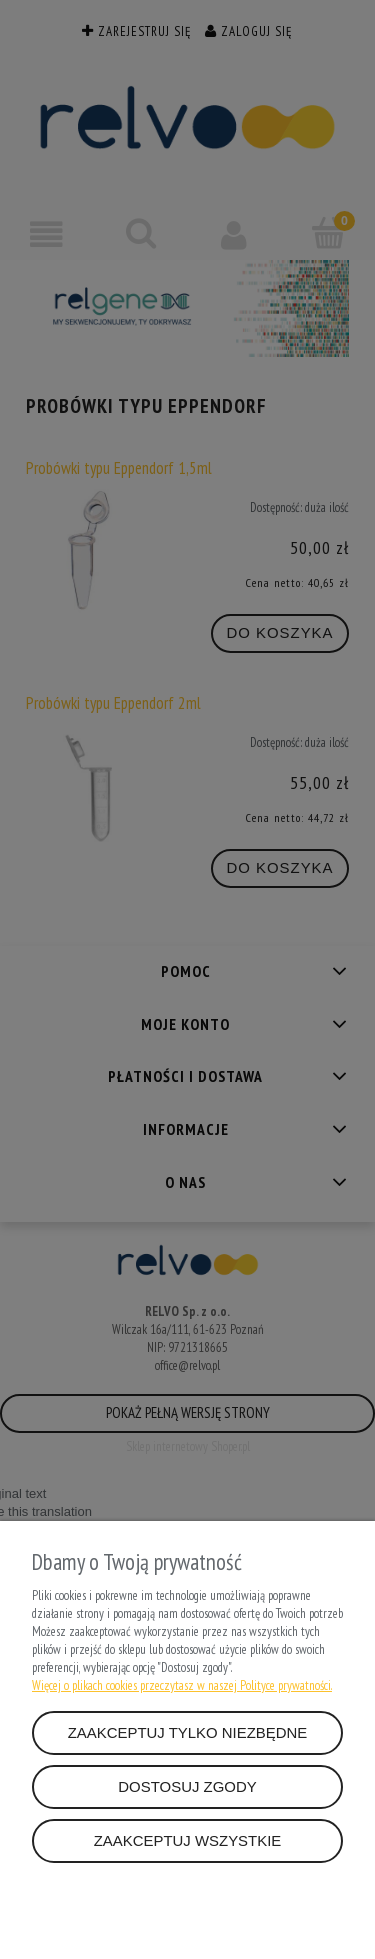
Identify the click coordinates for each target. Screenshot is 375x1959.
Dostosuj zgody (187, 1786)
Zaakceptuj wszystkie (188, 1840)
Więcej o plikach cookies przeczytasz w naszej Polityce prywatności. (182, 1685)
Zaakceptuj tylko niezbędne (188, 1732)
